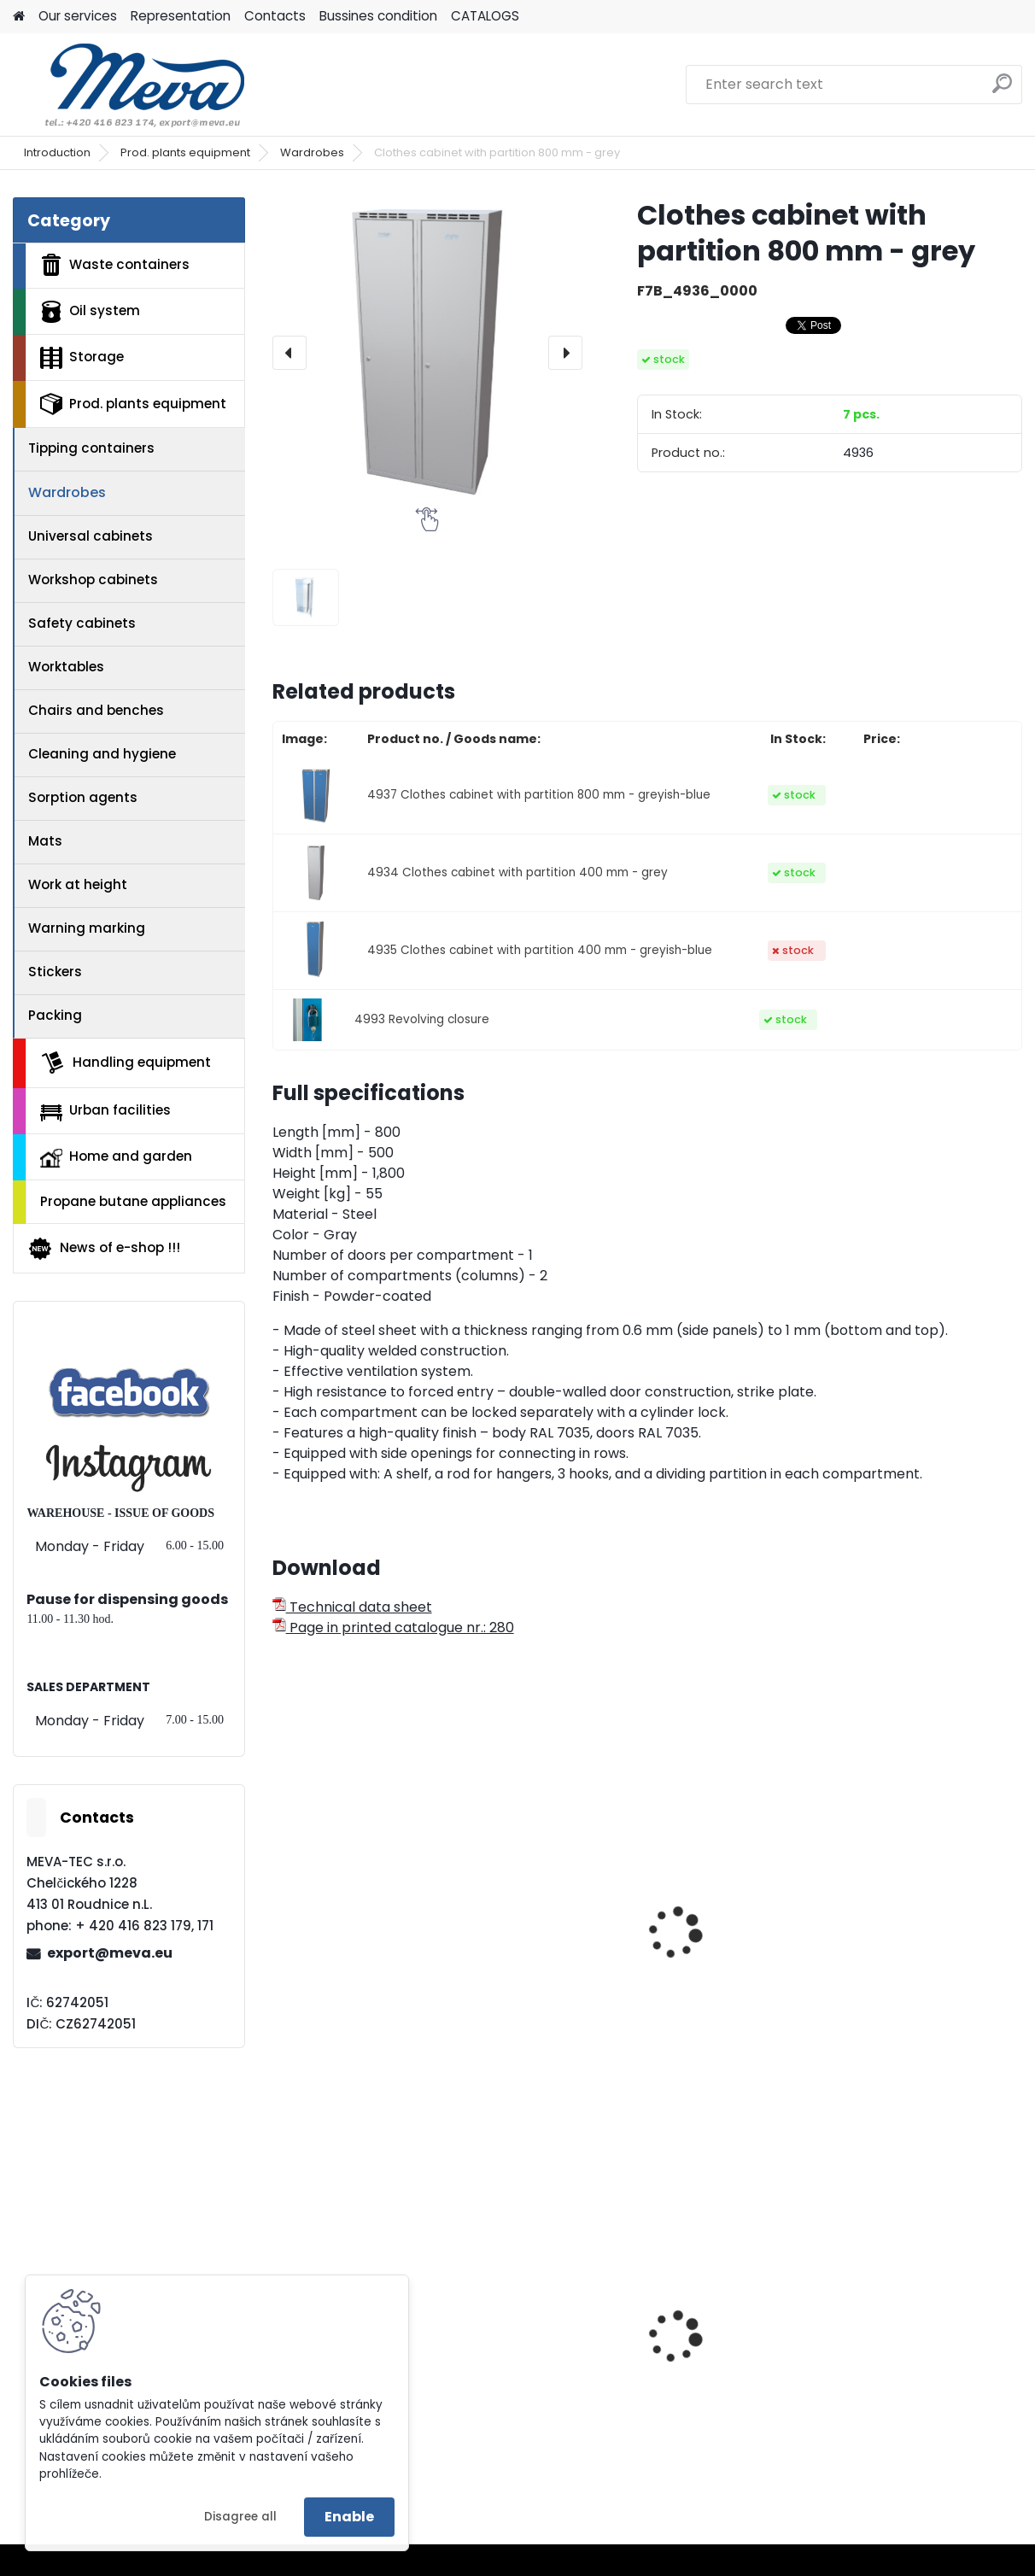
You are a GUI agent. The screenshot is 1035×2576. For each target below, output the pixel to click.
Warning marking (86, 928)
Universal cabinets (90, 536)
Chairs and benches (96, 710)
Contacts (275, 16)
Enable (349, 2516)
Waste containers (115, 265)
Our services (77, 16)
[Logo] (130, 84)
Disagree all (240, 2517)
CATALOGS (485, 16)
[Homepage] (19, 16)
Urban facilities (105, 1110)
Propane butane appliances (133, 1201)
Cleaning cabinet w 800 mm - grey (638, 1952)
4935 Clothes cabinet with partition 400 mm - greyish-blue (539, 950)
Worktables (66, 667)
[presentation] (289, 353)
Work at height (77, 884)
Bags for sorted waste (867, 2386)
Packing (55, 1015)
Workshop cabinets (93, 579)
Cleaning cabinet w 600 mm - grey (384, 1952)
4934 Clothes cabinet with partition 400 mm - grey (517, 872)
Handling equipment (125, 1062)
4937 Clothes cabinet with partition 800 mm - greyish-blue (538, 795)
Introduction (57, 152)
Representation (181, 16)
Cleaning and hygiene (102, 754)
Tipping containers (91, 448)
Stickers (55, 972)
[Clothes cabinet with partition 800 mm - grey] (427, 352)
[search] (1002, 90)
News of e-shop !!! (103, 1249)
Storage (82, 358)
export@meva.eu (109, 1953)
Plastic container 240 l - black (639, 2386)
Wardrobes (312, 152)
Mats (45, 841)
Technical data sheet (352, 1607)
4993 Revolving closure (421, 1019)
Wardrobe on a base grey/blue (894, 1987)
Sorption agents (82, 797)
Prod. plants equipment (185, 152)
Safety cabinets (82, 623)
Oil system (90, 312)
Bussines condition (378, 16)
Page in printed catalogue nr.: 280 (393, 1627)
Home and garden (116, 1157)
